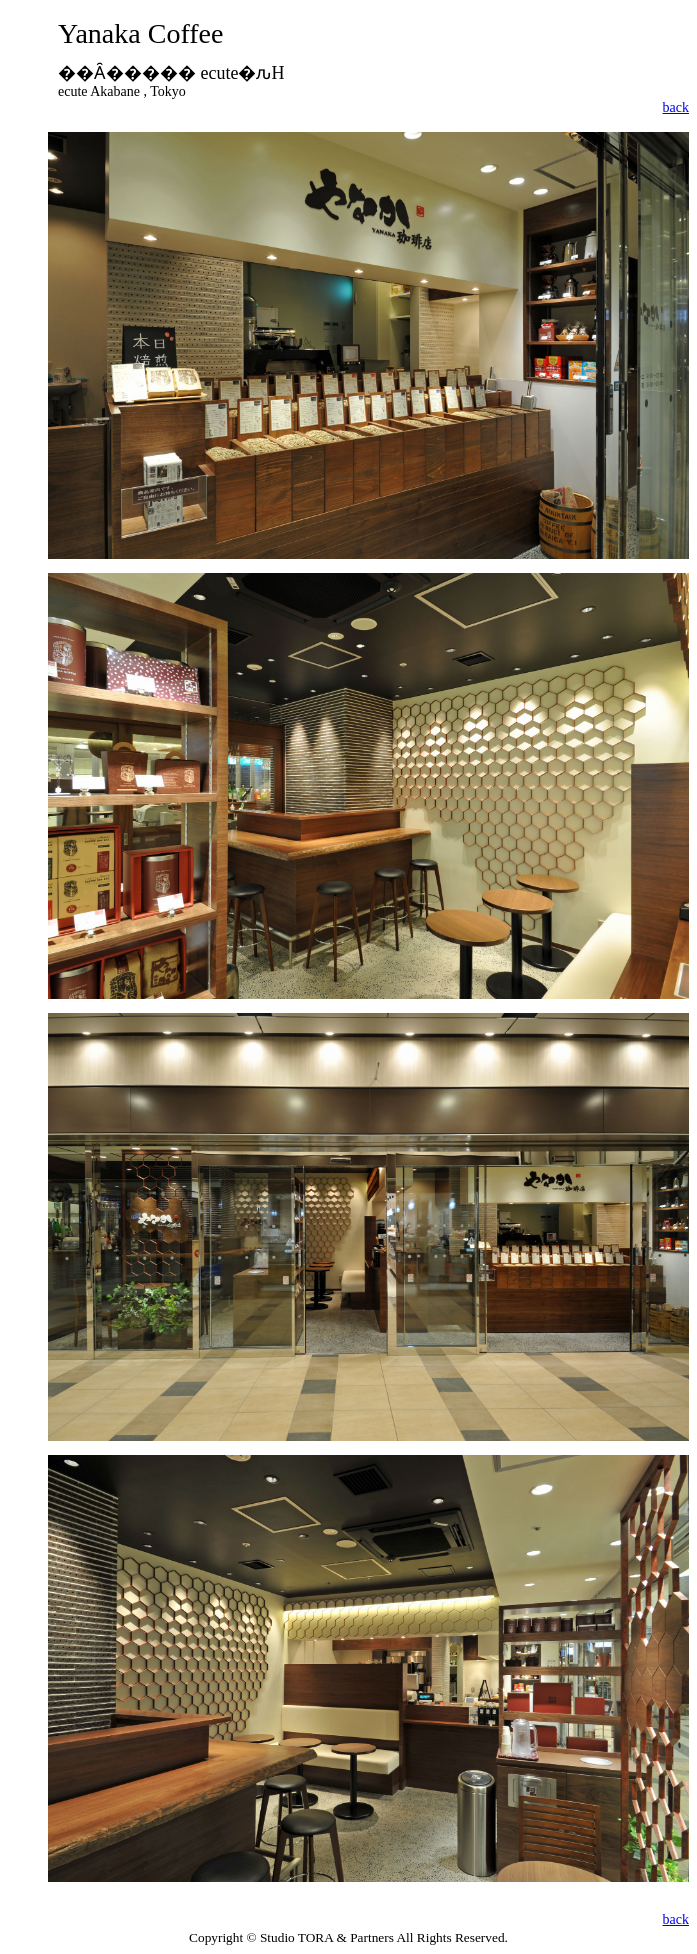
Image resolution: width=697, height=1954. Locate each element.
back (676, 107)
